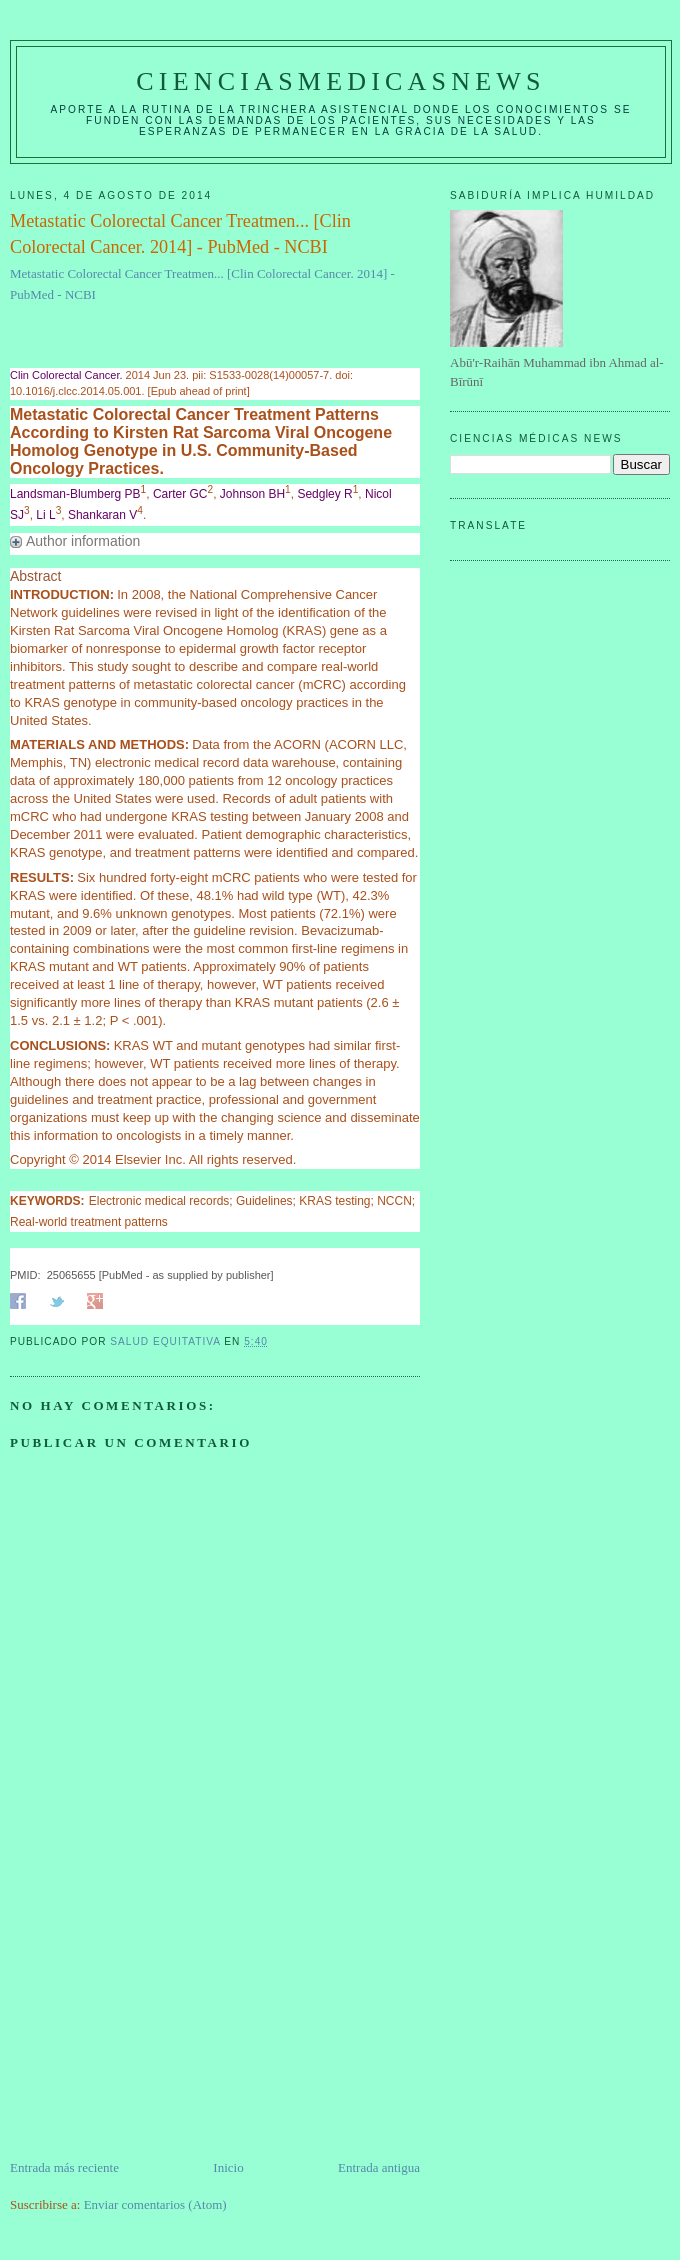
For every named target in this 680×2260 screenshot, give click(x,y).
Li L (45, 515)
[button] (215, 542)
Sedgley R (324, 494)
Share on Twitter (57, 1301)
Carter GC (180, 494)
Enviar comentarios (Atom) (155, 2204)
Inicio (228, 2167)
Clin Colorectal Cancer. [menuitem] (66, 375)
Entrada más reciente (64, 2167)
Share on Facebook (18, 1301)
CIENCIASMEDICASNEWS (340, 81)
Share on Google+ (95, 1301)
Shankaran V (102, 515)
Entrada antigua (379, 2167)
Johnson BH (252, 494)
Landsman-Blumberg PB (75, 494)
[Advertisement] (160, 2018)
